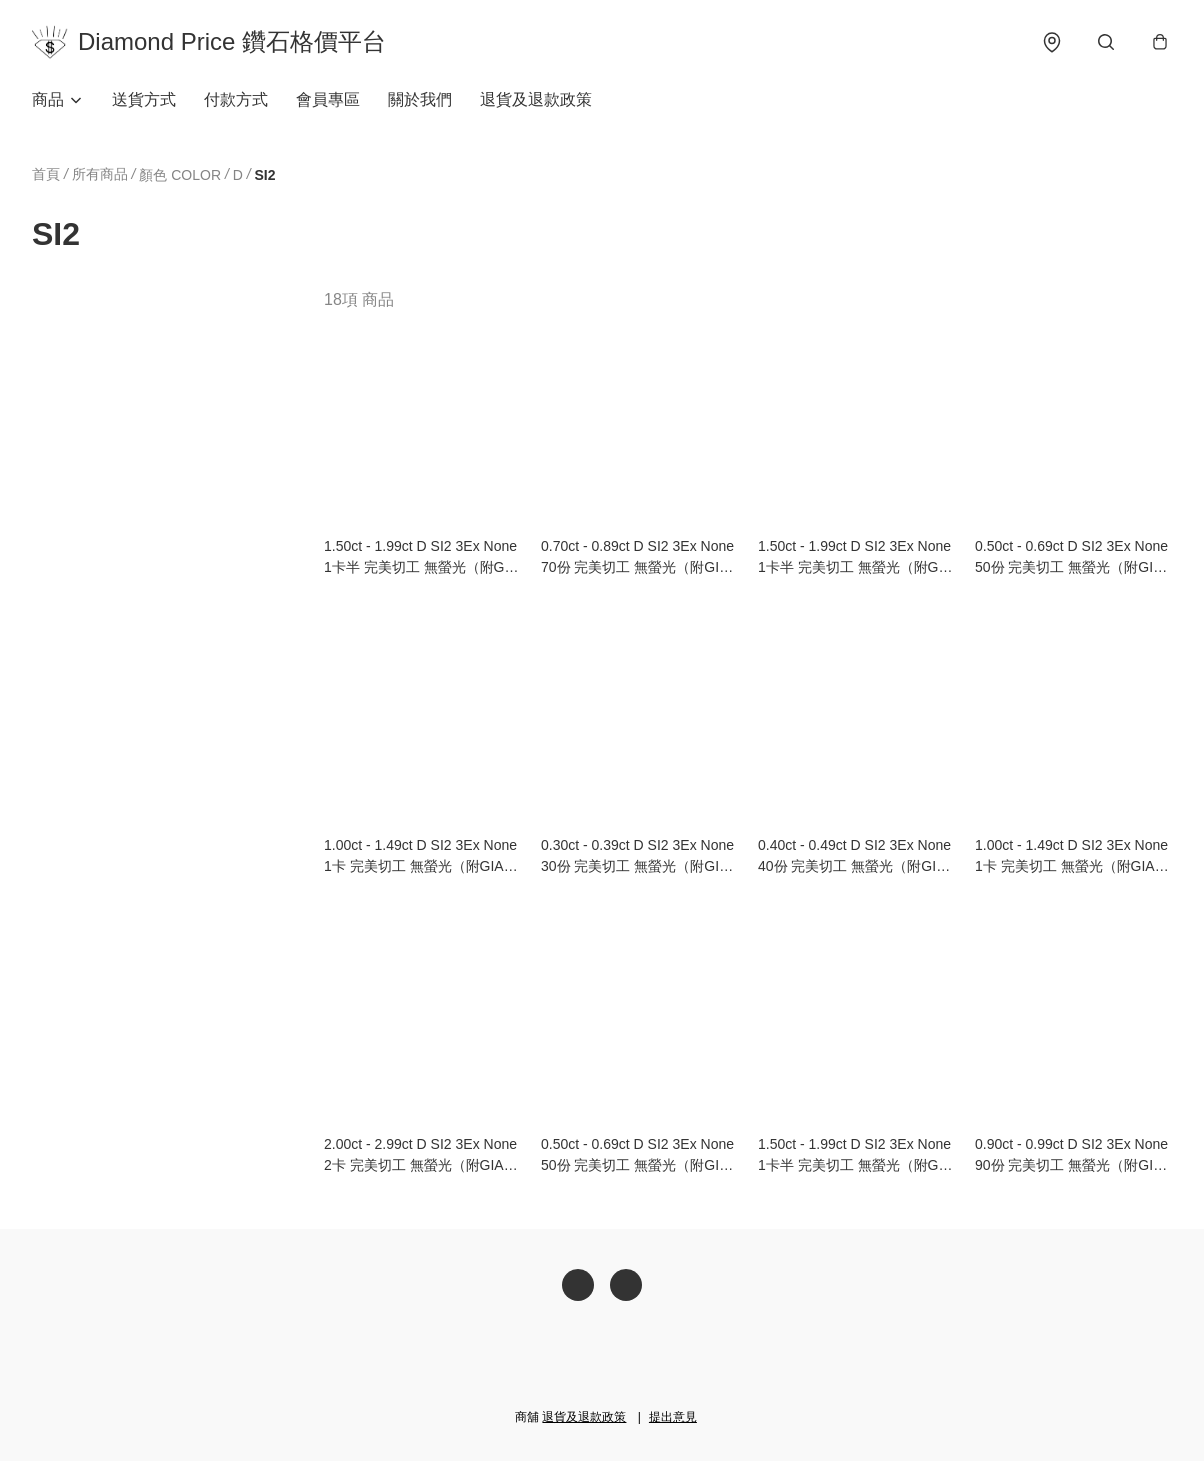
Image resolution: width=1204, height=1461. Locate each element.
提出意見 (673, 1417)
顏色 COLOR (180, 175)
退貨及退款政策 (536, 99)
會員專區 (328, 99)
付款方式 (236, 99)
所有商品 (100, 174)
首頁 (46, 174)
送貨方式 (144, 99)
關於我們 (420, 99)
